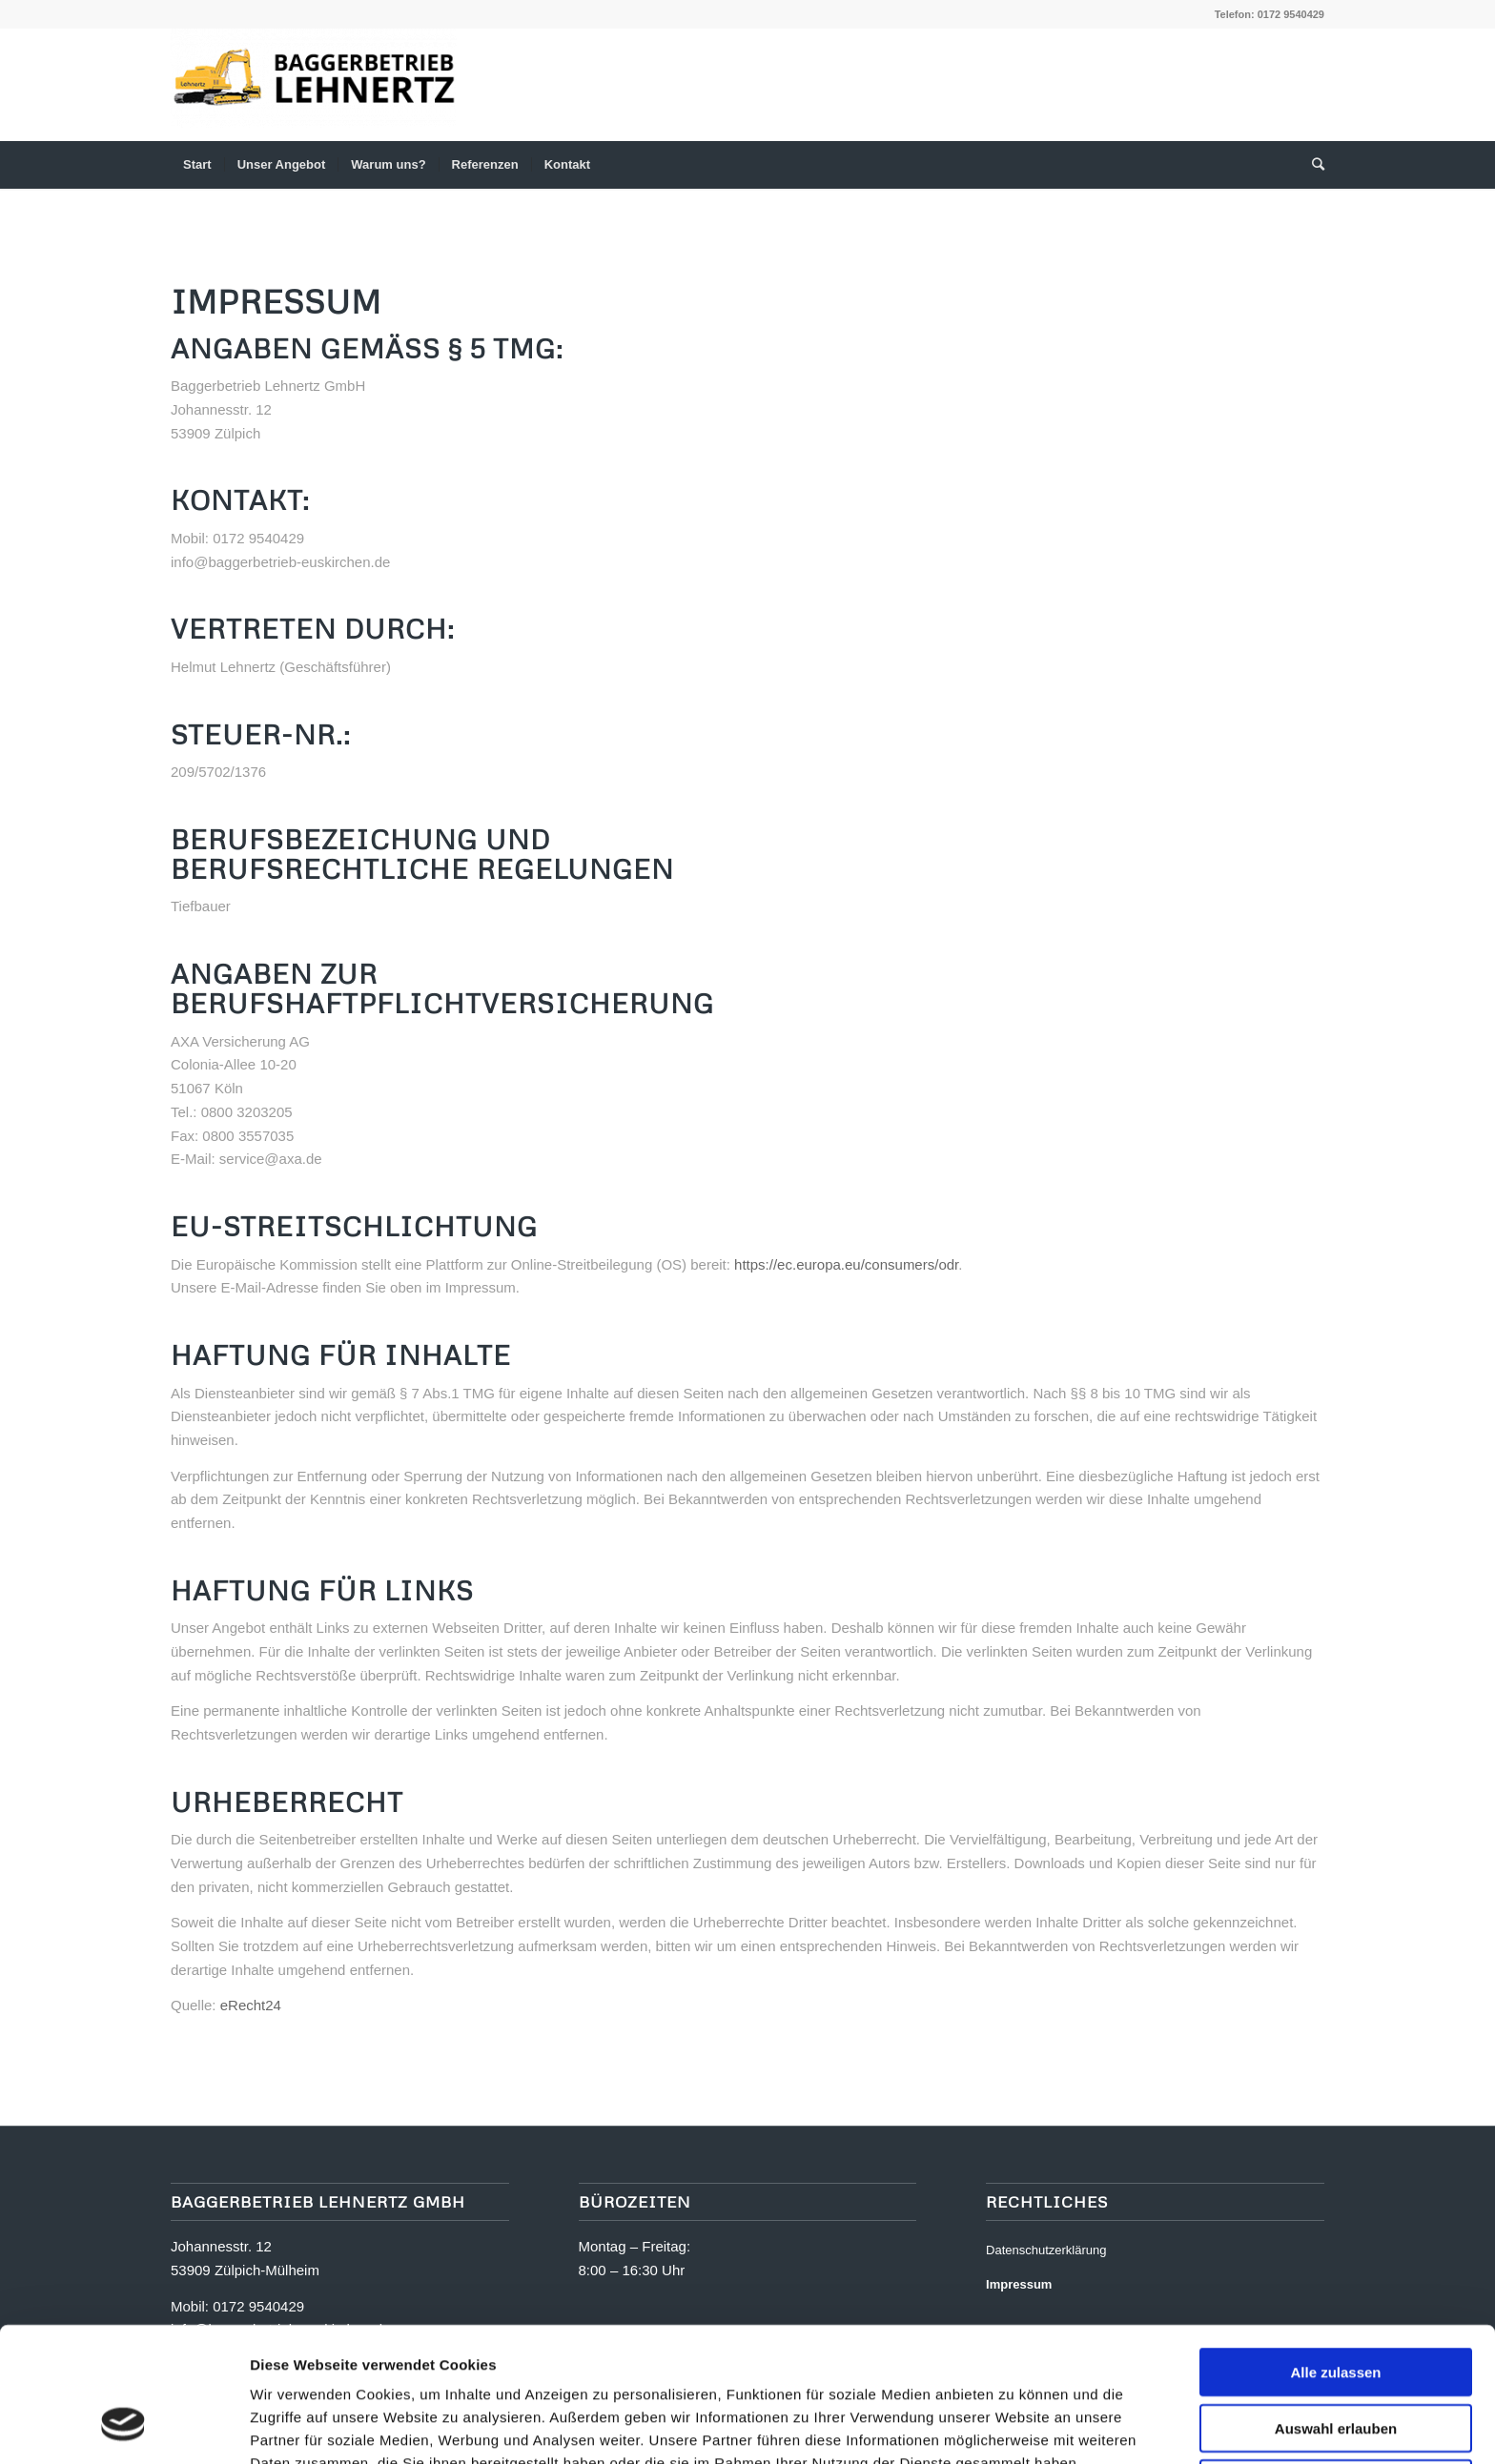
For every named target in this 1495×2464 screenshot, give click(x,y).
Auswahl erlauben (1336, 2311)
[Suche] (1312, 165)
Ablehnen (1335, 2366)
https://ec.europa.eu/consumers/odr (846, 1264)
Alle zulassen (1335, 2255)
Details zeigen (1010, 2426)
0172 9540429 (1291, 14)
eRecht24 (250, 2005)
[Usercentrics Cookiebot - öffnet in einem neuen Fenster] (123, 2427)
